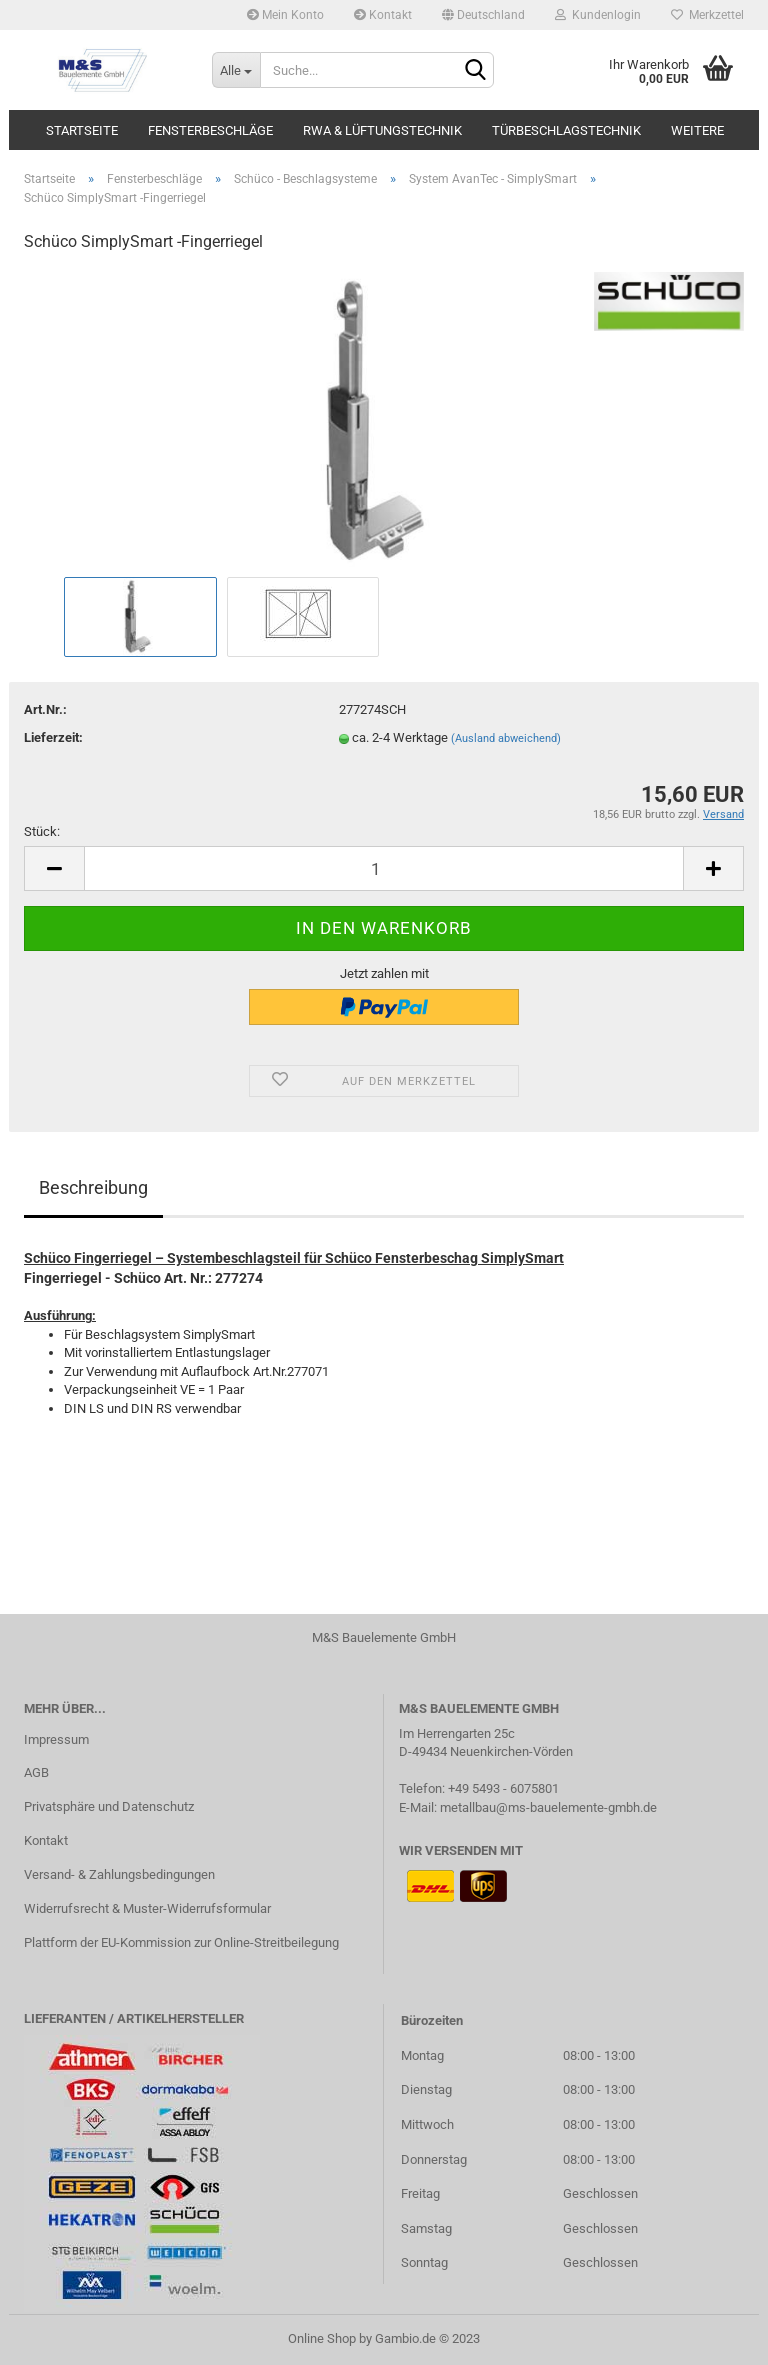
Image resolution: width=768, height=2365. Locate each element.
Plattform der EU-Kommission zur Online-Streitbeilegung (181, 1942)
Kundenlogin (598, 15)
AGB (36, 1772)
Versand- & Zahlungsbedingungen (119, 1874)
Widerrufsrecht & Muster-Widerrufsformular (147, 1908)
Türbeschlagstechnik (566, 130)
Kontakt (383, 15)
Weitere (697, 130)
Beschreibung (93, 1187)
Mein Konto (285, 15)
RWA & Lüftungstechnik (382, 130)
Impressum (56, 1739)
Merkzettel (707, 15)
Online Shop (322, 2338)
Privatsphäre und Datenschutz (109, 1806)
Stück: (42, 831)
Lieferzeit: (53, 737)
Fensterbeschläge (210, 130)
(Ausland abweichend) (506, 738)
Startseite (82, 130)
